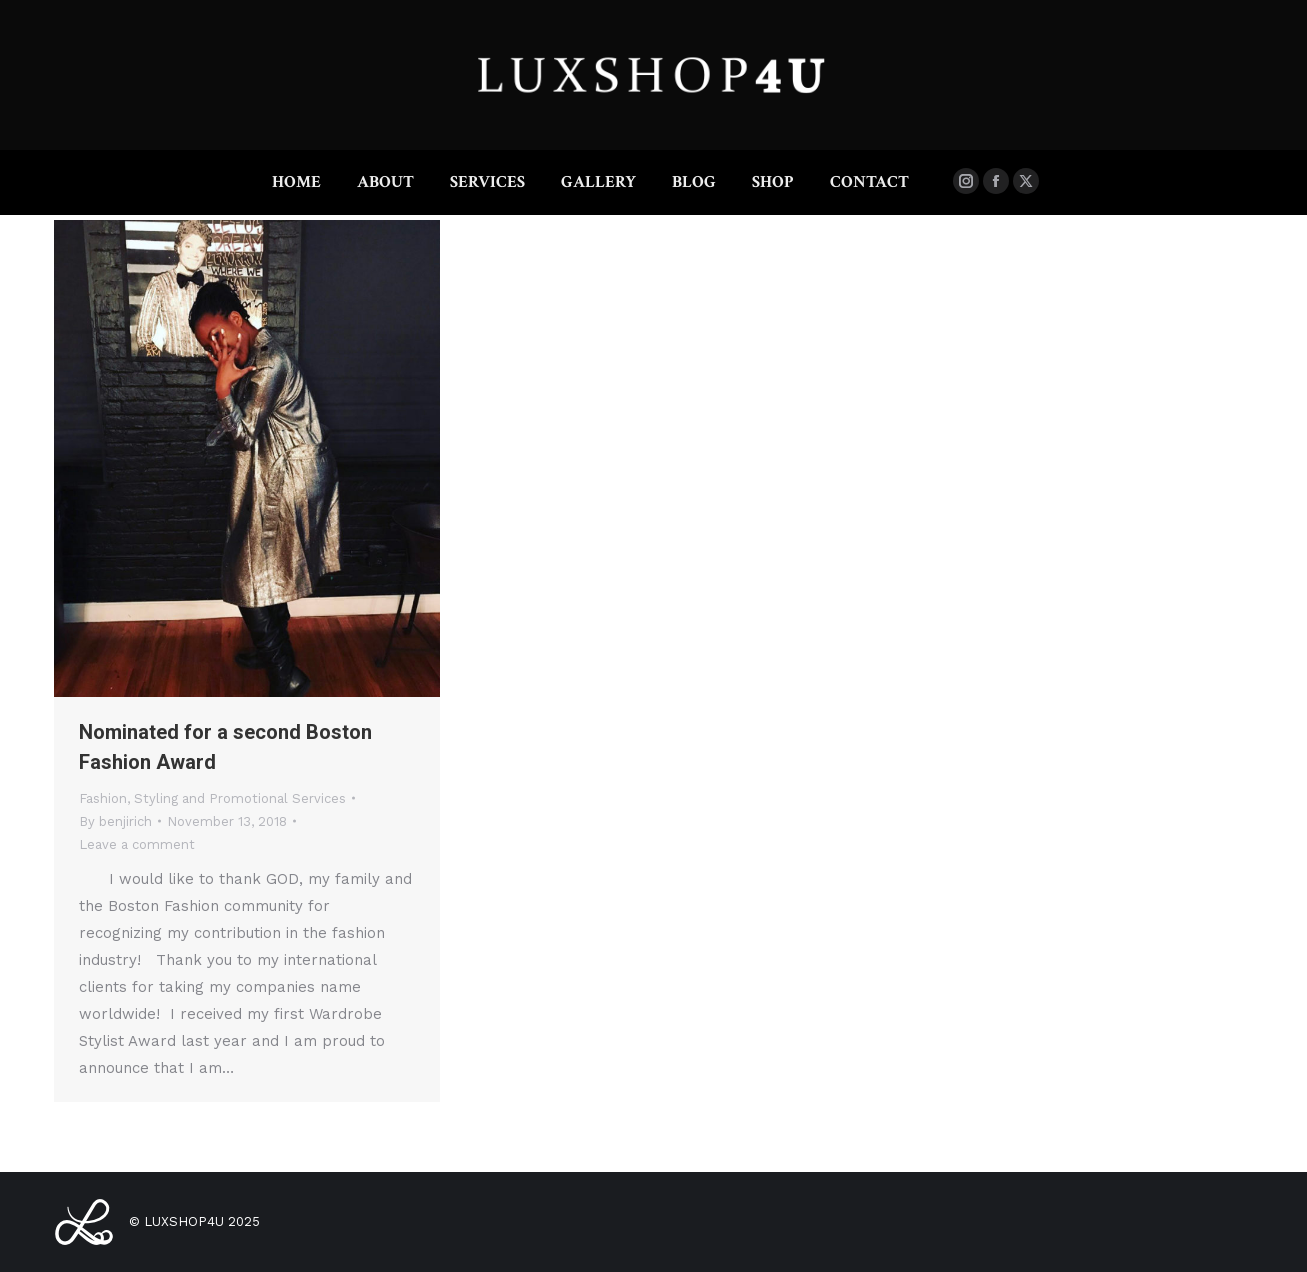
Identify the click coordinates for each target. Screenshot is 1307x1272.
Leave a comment (137, 844)
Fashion (103, 798)
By (115, 821)
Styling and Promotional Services (240, 798)
